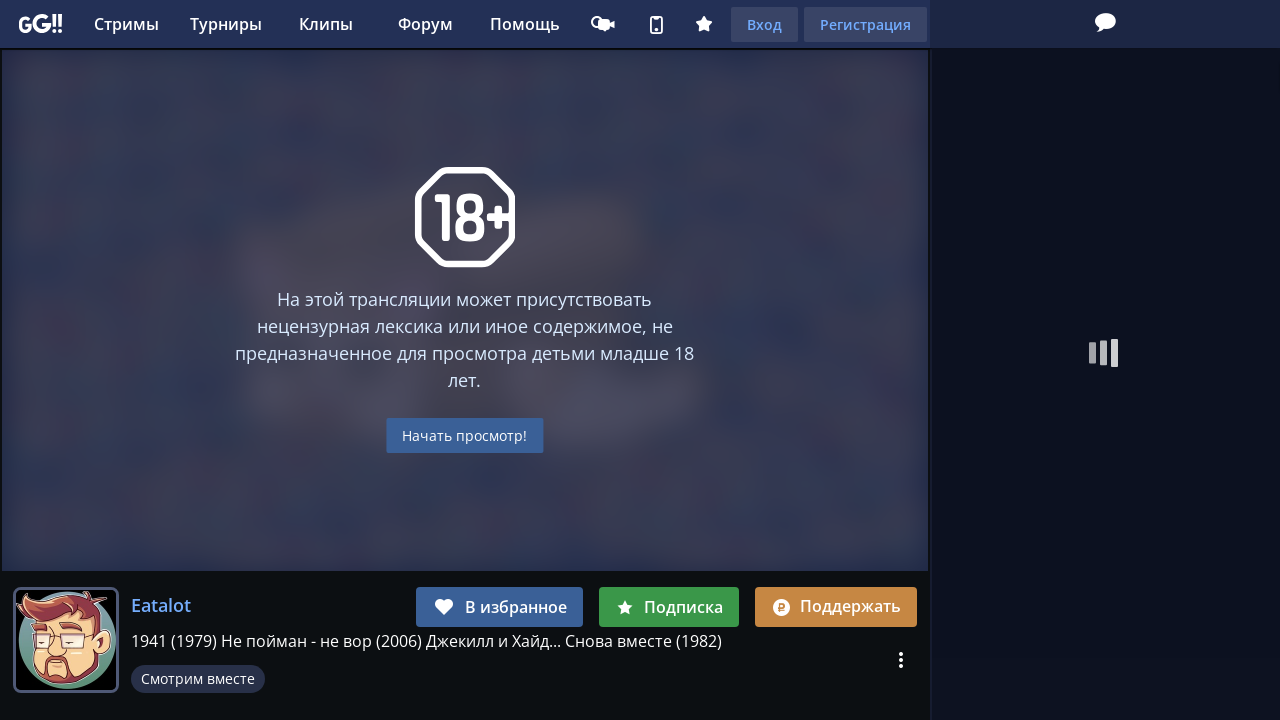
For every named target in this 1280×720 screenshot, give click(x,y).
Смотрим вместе (198, 678)
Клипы (326, 24)
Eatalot (161, 605)
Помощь (525, 24)
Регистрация (865, 24)
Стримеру (606, 24)
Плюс (704, 24)
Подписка (669, 607)
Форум (425, 24)
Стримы (126, 24)
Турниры (226, 24)
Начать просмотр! (464, 435)
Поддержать (836, 606)
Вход (764, 24)
